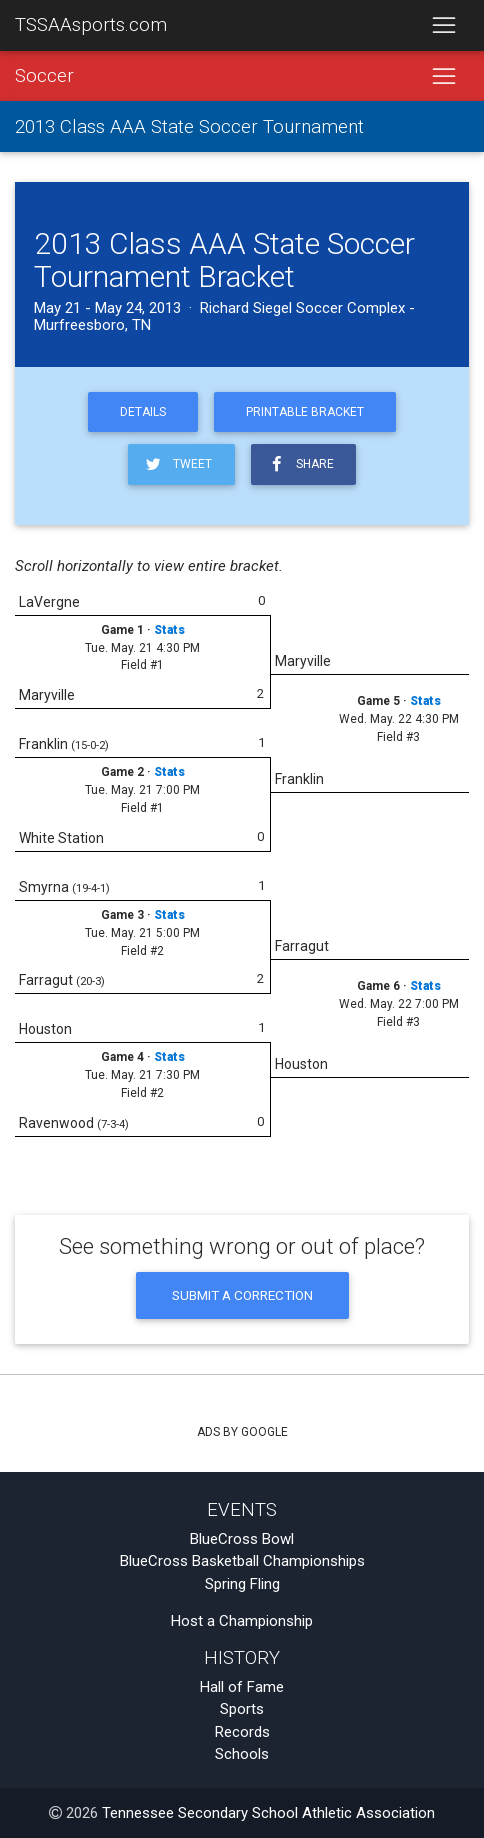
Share (300, 464)
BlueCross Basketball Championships (242, 1561)
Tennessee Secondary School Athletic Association (268, 1813)
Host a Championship (242, 1621)
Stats (169, 630)
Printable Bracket (305, 412)
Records (242, 1732)
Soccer (44, 76)
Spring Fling (242, 1584)
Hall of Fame (242, 1687)
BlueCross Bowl (242, 1539)
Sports (242, 1709)
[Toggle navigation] (443, 26)
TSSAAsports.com (91, 25)
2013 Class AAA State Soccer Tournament (189, 127)
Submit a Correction (242, 1295)
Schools (242, 1754)
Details (143, 412)
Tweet (177, 464)
